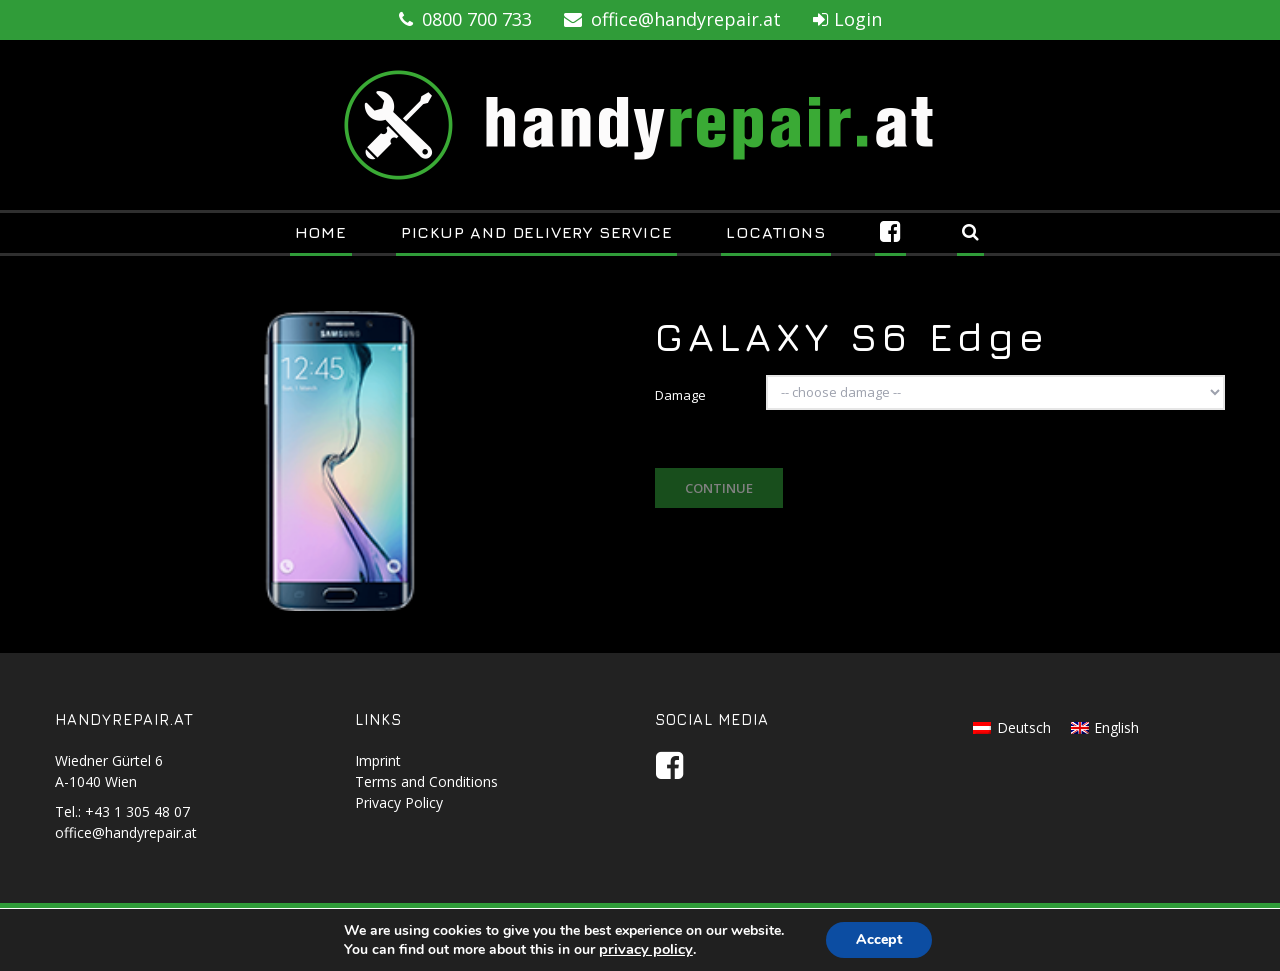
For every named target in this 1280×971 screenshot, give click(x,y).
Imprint (378, 760)
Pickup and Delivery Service (537, 232)
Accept (879, 939)
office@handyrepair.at (672, 19)
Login (847, 19)
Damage (680, 395)
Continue (719, 488)
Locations (775, 232)
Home (321, 232)
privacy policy (646, 949)
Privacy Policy (399, 802)
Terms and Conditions (426, 781)
